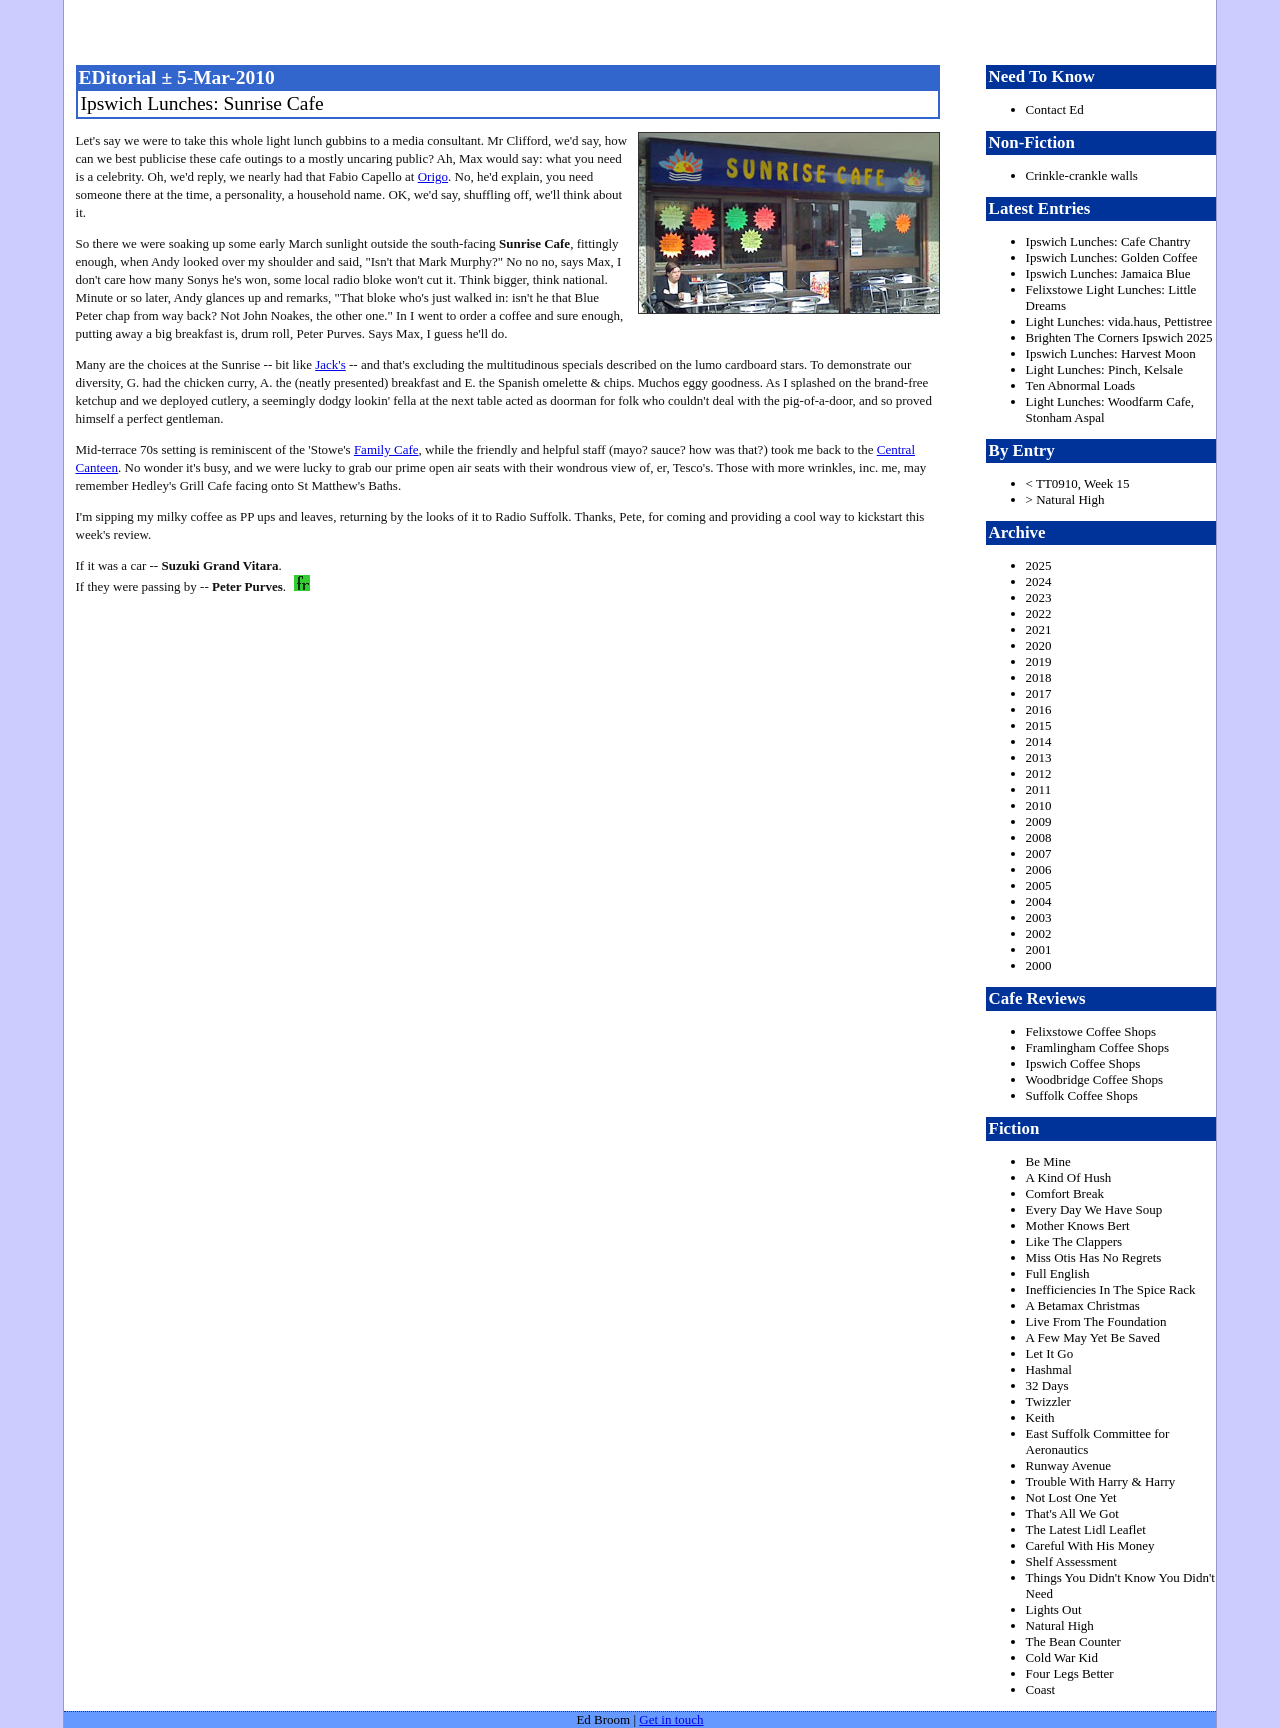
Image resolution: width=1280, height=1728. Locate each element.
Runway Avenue (1068, 1465)
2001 (1039, 949)
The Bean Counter (1073, 1641)
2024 (1039, 581)
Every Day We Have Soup (1094, 1209)
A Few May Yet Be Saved (1093, 1337)
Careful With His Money (1090, 1545)
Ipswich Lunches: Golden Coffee (1112, 257)
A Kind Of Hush (1069, 1177)
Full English (1058, 1273)
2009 (1039, 821)
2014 (1039, 741)
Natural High (1060, 1625)
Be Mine (1048, 1161)
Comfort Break (1065, 1193)
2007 (1039, 853)
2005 (1039, 885)
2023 (1039, 597)
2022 (1039, 613)
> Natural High (1065, 499)
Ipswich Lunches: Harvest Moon (1111, 353)
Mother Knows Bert (1078, 1225)
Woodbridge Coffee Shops (1094, 1079)
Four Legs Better (1070, 1673)
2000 (1039, 965)
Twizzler (1048, 1401)
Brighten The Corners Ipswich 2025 (1119, 337)
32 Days (1047, 1385)
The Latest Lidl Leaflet (1086, 1529)
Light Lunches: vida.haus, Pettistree (1119, 321)
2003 (1039, 917)
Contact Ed (1055, 109)
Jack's (330, 364)
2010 (1039, 805)
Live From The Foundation (1096, 1321)
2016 (1039, 709)
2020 (1039, 645)
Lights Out (1054, 1609)
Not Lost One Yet (1071, 1497)
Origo (433, 176)
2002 (1039, 933)
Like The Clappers (1074, 1241)
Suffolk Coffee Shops (1082, 1095)
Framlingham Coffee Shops (1097, 1047)
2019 (1039, 661)
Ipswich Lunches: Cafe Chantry (1108, 241)
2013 (1039, 757)
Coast (1041, 1689)
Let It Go (1050, 1353)
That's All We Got (1072, 1513)
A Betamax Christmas (1083, 1305)
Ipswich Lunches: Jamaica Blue (1108, 273)
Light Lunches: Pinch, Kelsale (1104, 369)
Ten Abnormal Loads (1081, 385)
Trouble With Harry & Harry (1101, 1481)
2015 (1039, 725)
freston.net (646, 30)
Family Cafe (386, 449)
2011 (1039, 789)
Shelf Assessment (1071, 1561)
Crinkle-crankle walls (1082, 175)
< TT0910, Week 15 (1078, 483)
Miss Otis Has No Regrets (1094, 1257)
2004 (1039, 901)
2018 (1039, 677)
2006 (1039, 869)
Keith (1040, 1417)
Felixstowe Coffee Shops (1091, 1031)
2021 (1039, 629)
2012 (1039, 773)
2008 (1039, 837)
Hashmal (1049, 1369)
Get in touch (671, 1719)
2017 (1039, 693)
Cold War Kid (1062, 1657)
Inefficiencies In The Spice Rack (1111, 1289)
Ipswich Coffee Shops (1083, 1063)
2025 (1039, 565)
